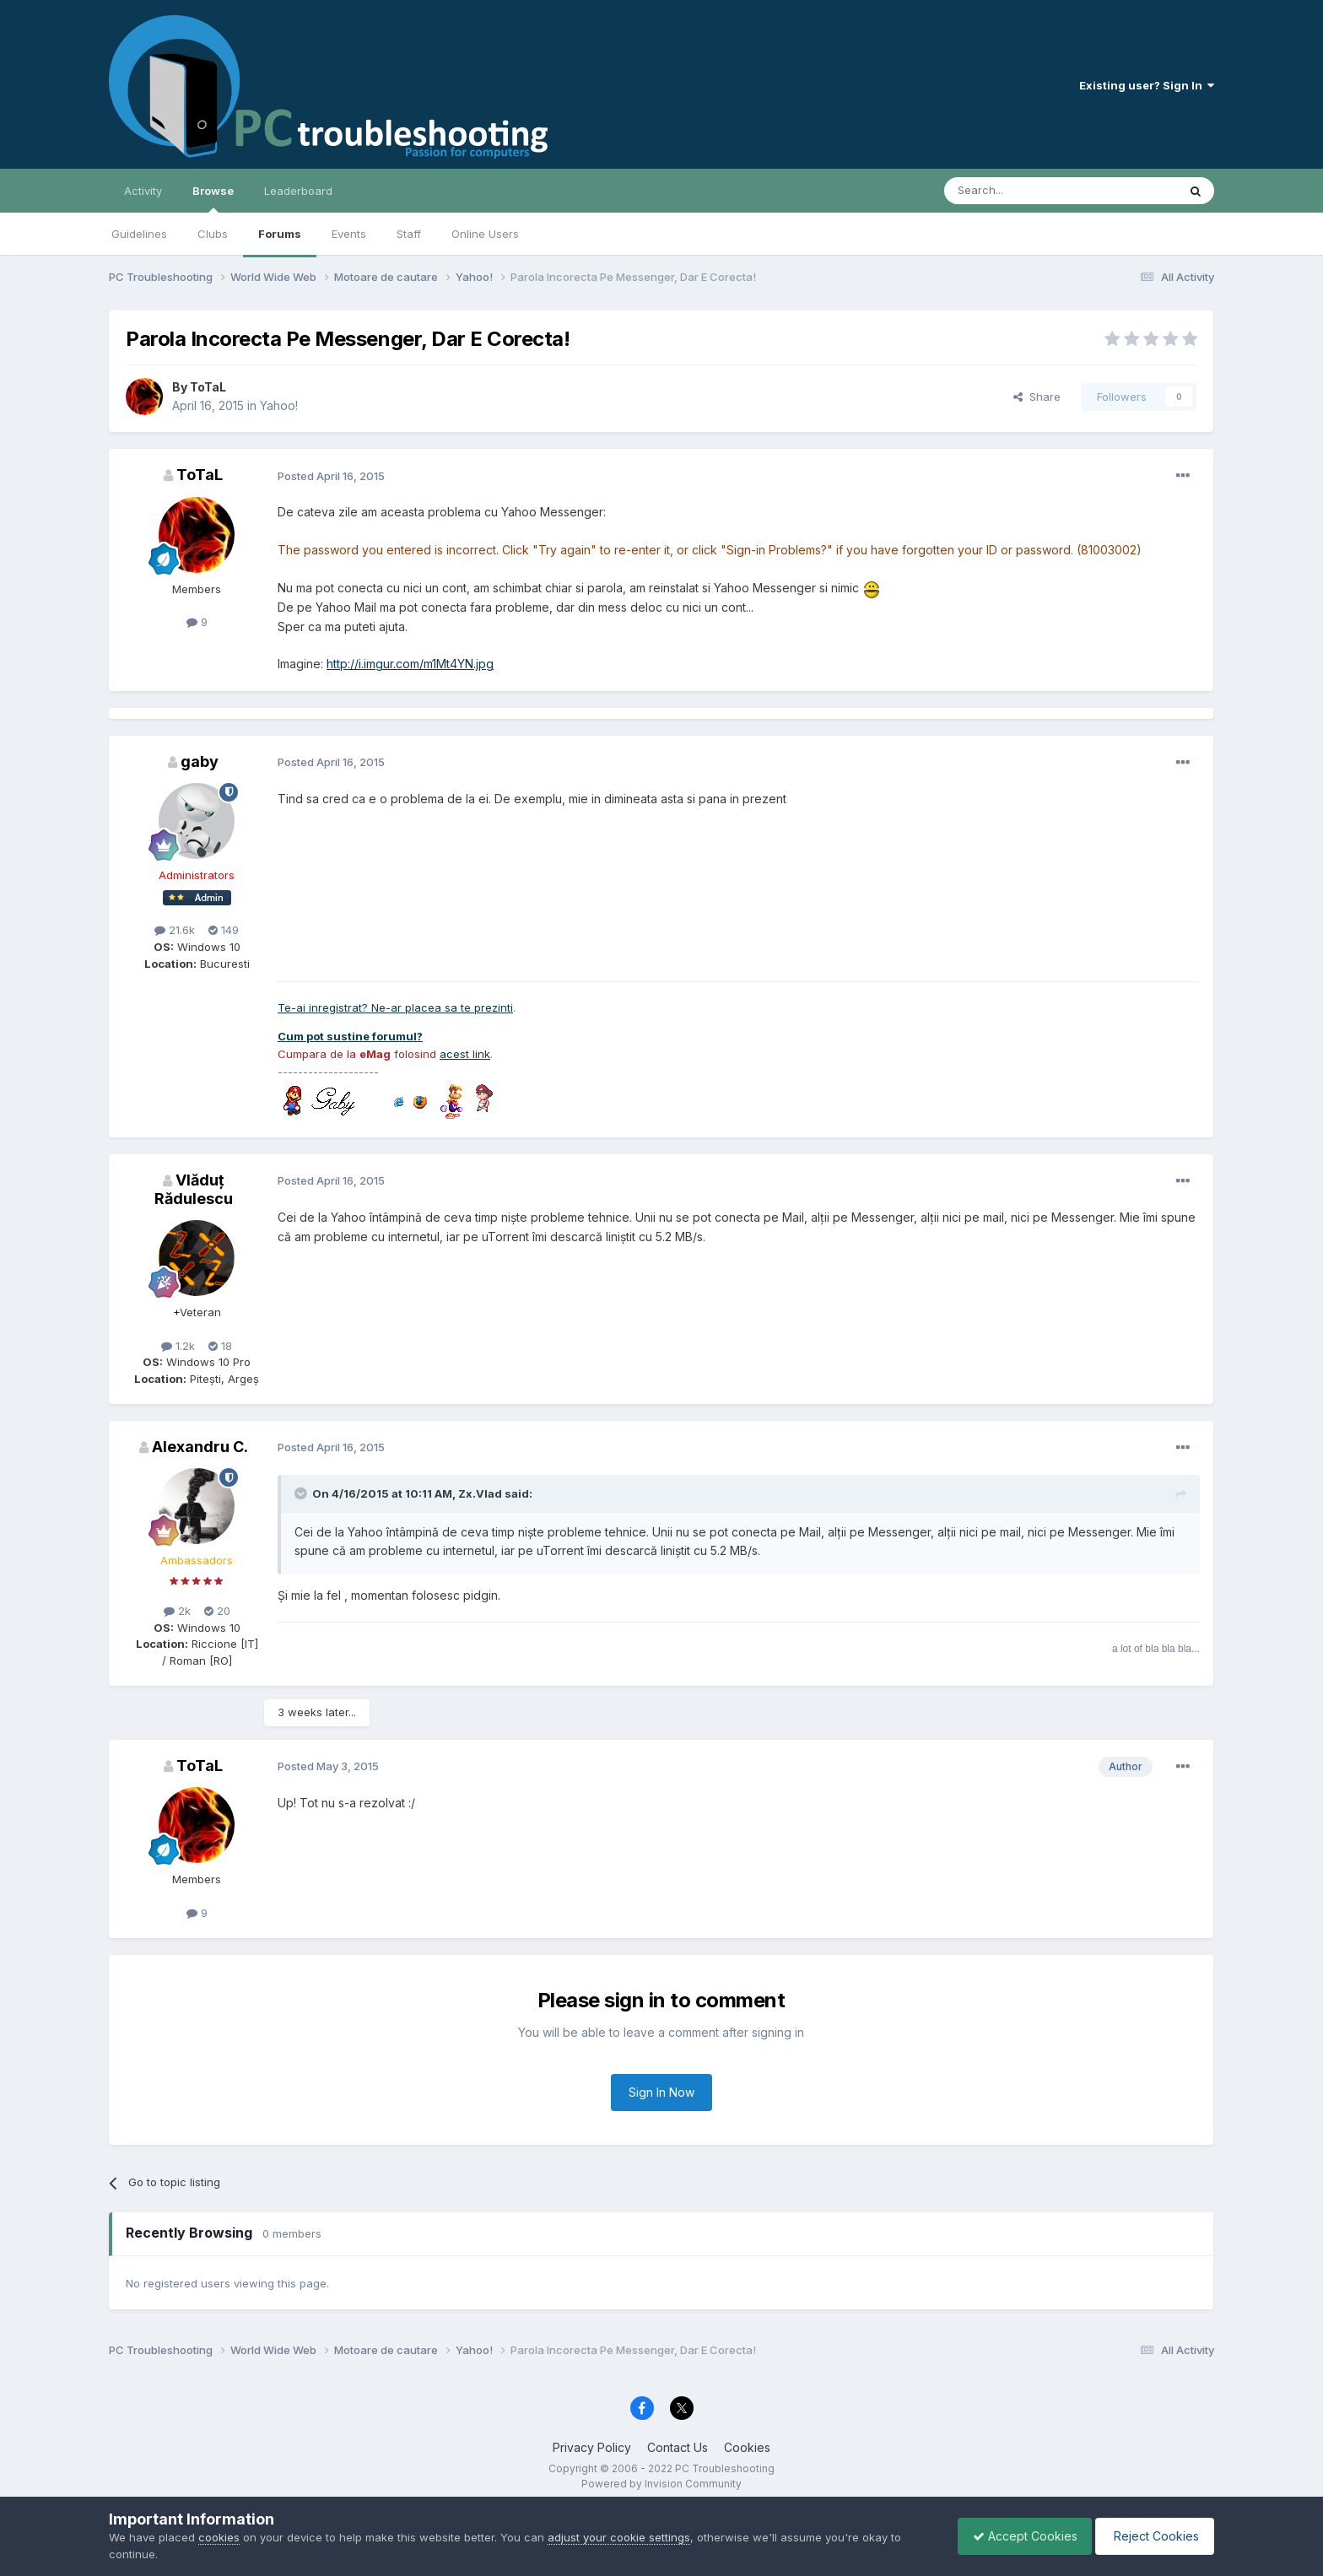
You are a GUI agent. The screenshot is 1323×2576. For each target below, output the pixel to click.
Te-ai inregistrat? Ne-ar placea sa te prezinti (395, 1007)
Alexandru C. (200, 1446)
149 (223, 930)
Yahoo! (279, 405)
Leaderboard (298, 190)
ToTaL (208, 387)
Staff (409, 233)
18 (220, 1346)
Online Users (485, 233)
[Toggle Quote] (302, 1493)
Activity (143, 190)
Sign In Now (661, 2092)
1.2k (178, 1346)
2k (177, 1610)
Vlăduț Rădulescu (193, 1189)
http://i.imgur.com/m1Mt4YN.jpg (410, 663)
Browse (213, 198)
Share (1037, 396)
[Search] (1017, 190)
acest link (465, 1054)
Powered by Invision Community (661, 2483)
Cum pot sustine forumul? (350, 1036)
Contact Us (677, 2447)
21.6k (174, 930)
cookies (219, 2537)
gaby (200, 761)
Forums (279, 233)
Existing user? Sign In (1146, 85)
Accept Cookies (1016, 2536)
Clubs (212, 233)
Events (349, 233)
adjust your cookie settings (619, 2537)
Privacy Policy (592, 2447)
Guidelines (139, 233)
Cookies (747, 2447)
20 (217, 1610)
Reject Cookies (1152, 2536)
